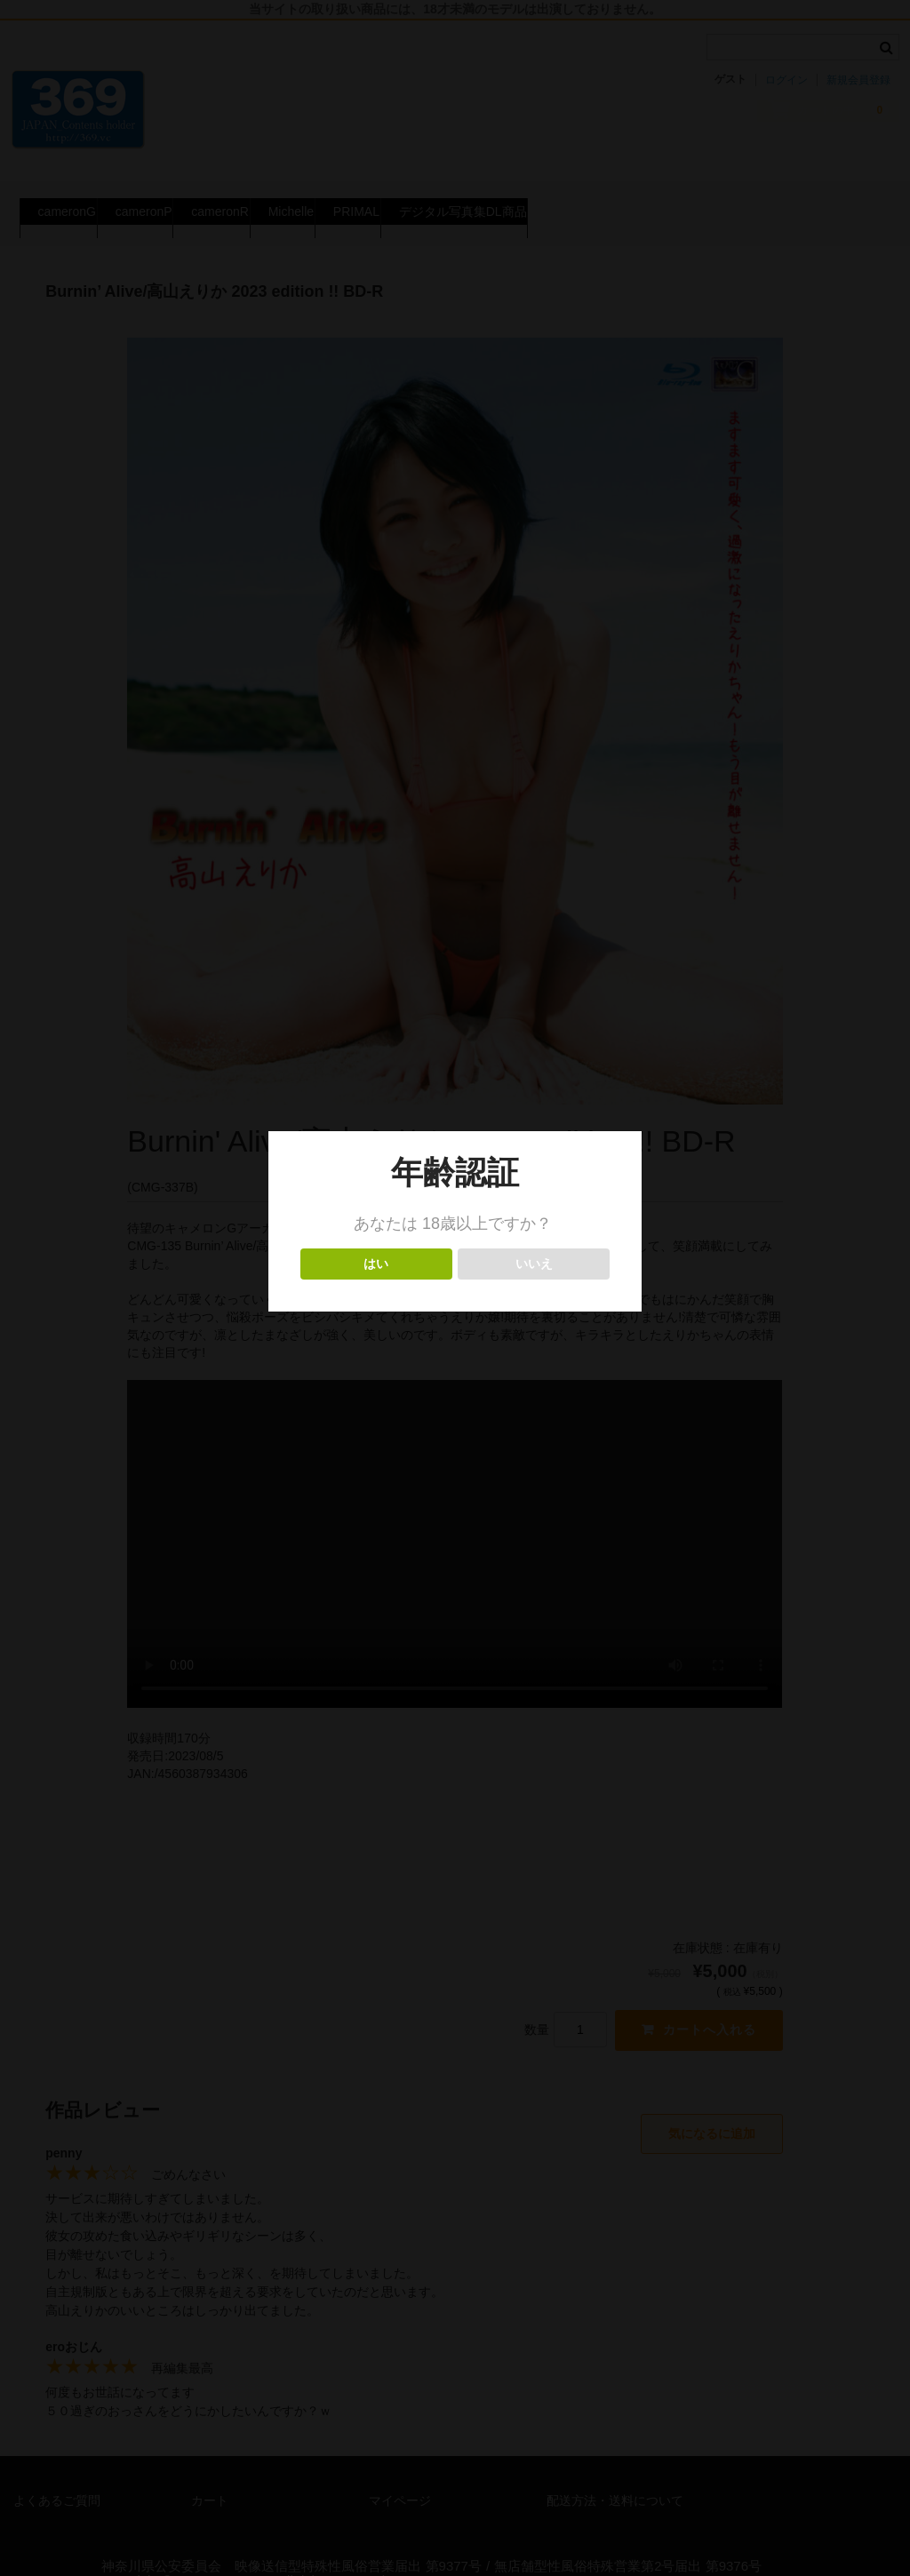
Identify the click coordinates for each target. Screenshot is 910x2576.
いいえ (534, 1264)
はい (376, 1264)
